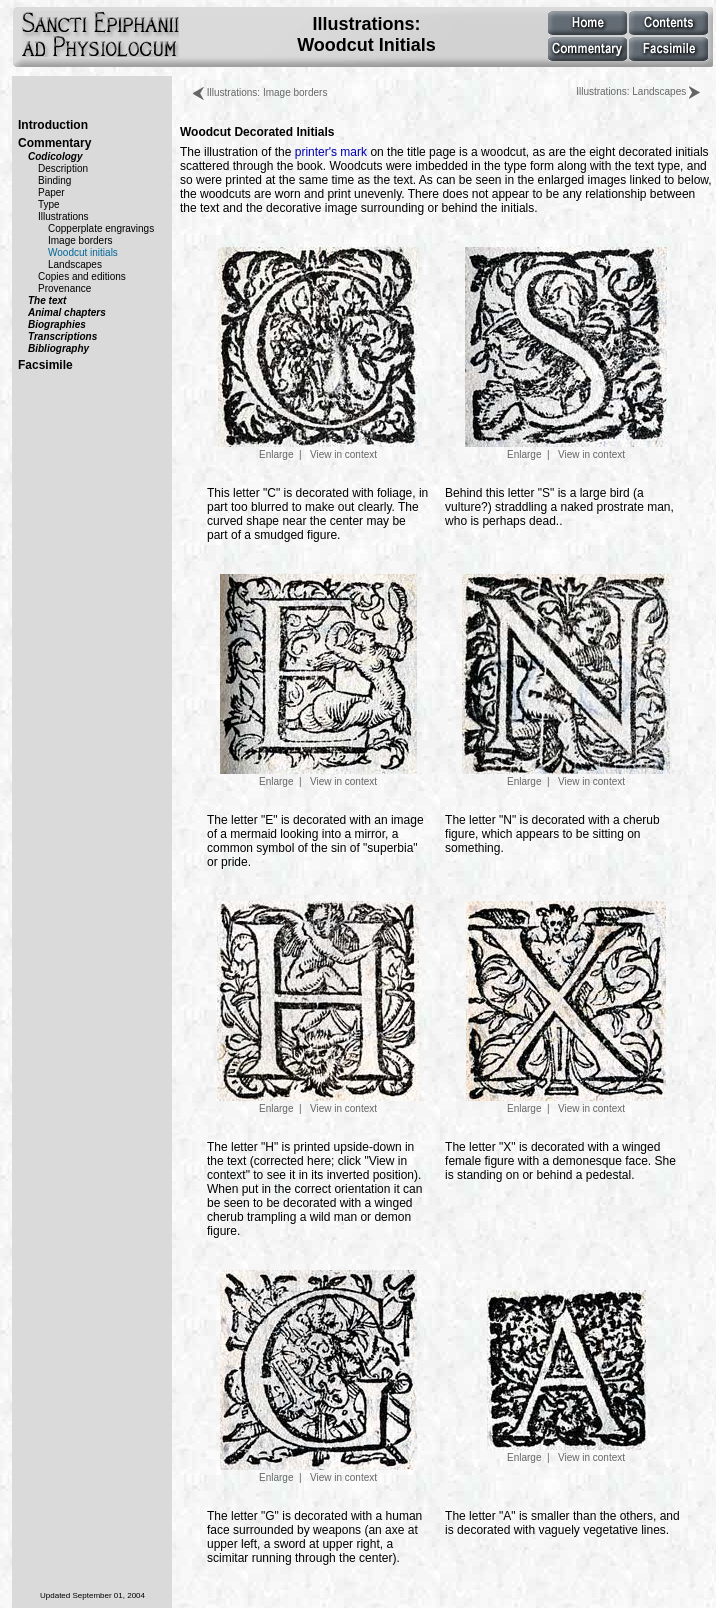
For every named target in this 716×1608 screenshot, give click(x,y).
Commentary (54, 143)
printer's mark (331, 152)
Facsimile (45, 365)
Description (63, 168)
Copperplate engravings (101, 228)
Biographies (57, 324)
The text (47, 300)
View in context (343, 454)
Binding (54, 180)
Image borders (80, 240)
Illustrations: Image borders (260, 92)
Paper (51, 192)
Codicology (55, 156)
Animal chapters (67, 312)
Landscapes (75, 264)
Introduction (53, 125)
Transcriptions (62, 336)
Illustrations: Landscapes (638, 91)
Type (49, 204)
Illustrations (63, 216)
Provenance (64, 288)
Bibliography (58, 348)
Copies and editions (82, 276)
